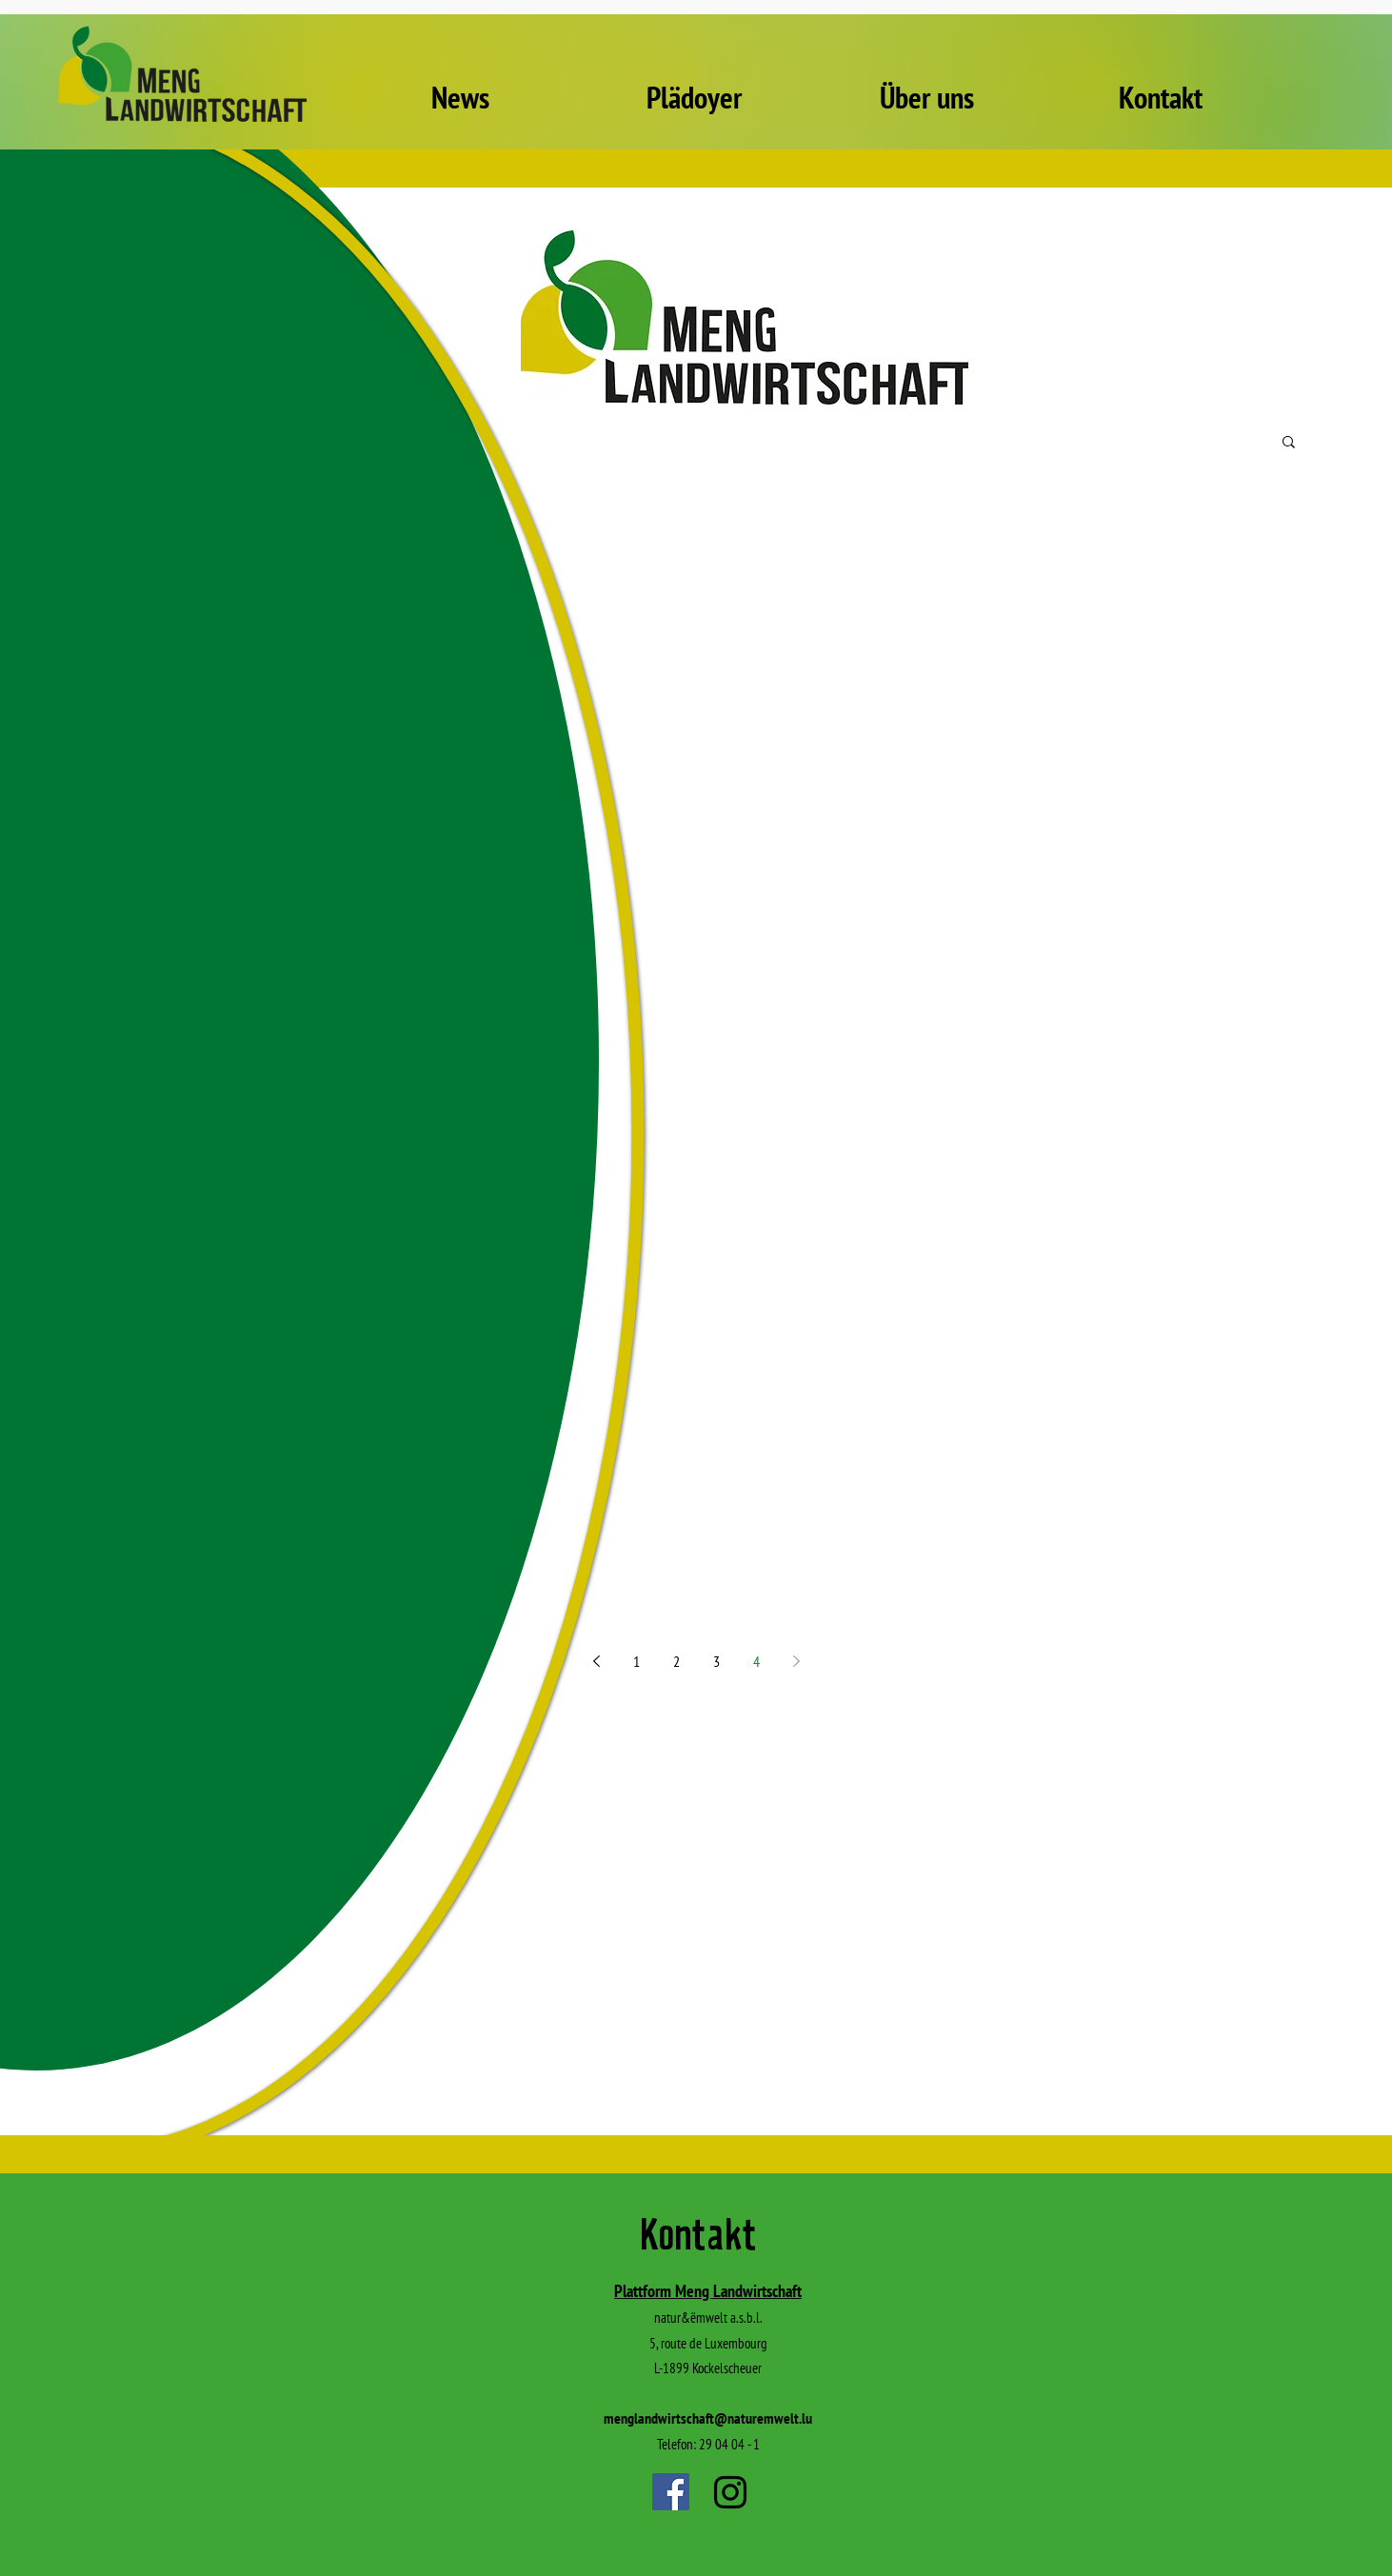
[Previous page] (596, 1661)
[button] (1289, 443)
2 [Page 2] (676, 1661)
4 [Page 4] (756, 1661)
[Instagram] (730, 2492)
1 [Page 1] (636, 1661)
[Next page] (796, 1661)
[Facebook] (670, 2491)
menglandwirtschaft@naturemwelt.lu (708, 2417)
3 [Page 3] (716, 1661)
